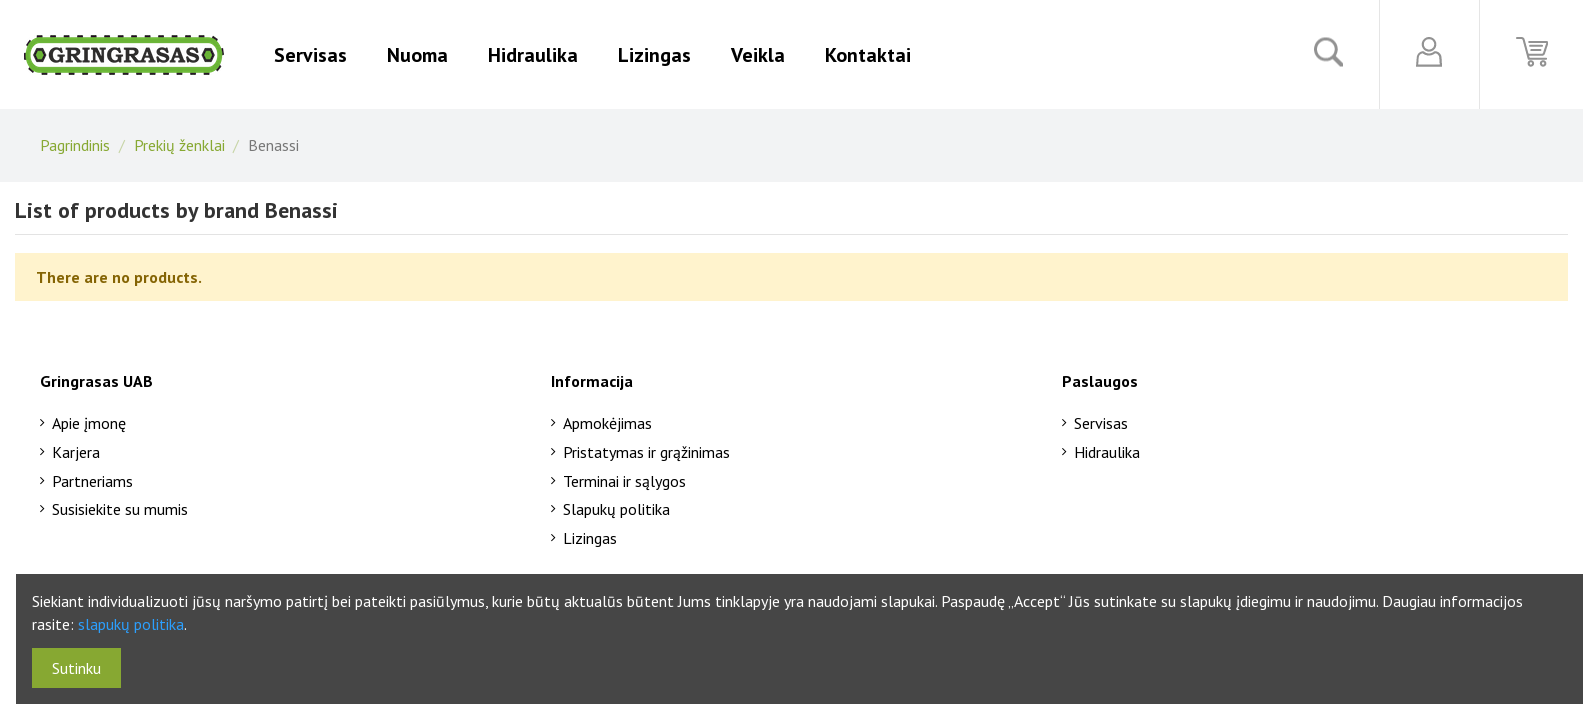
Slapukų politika (616, 509)
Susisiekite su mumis (120, 509)
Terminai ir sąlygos (624, 481)
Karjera (76, 452)
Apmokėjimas (607, 423)
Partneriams (92, 481)
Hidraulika (1107, 452)
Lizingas (590, 538)
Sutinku (76, 668)
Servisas (1101, 423)
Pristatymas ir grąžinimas (646, 452)
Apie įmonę (89, 423)
